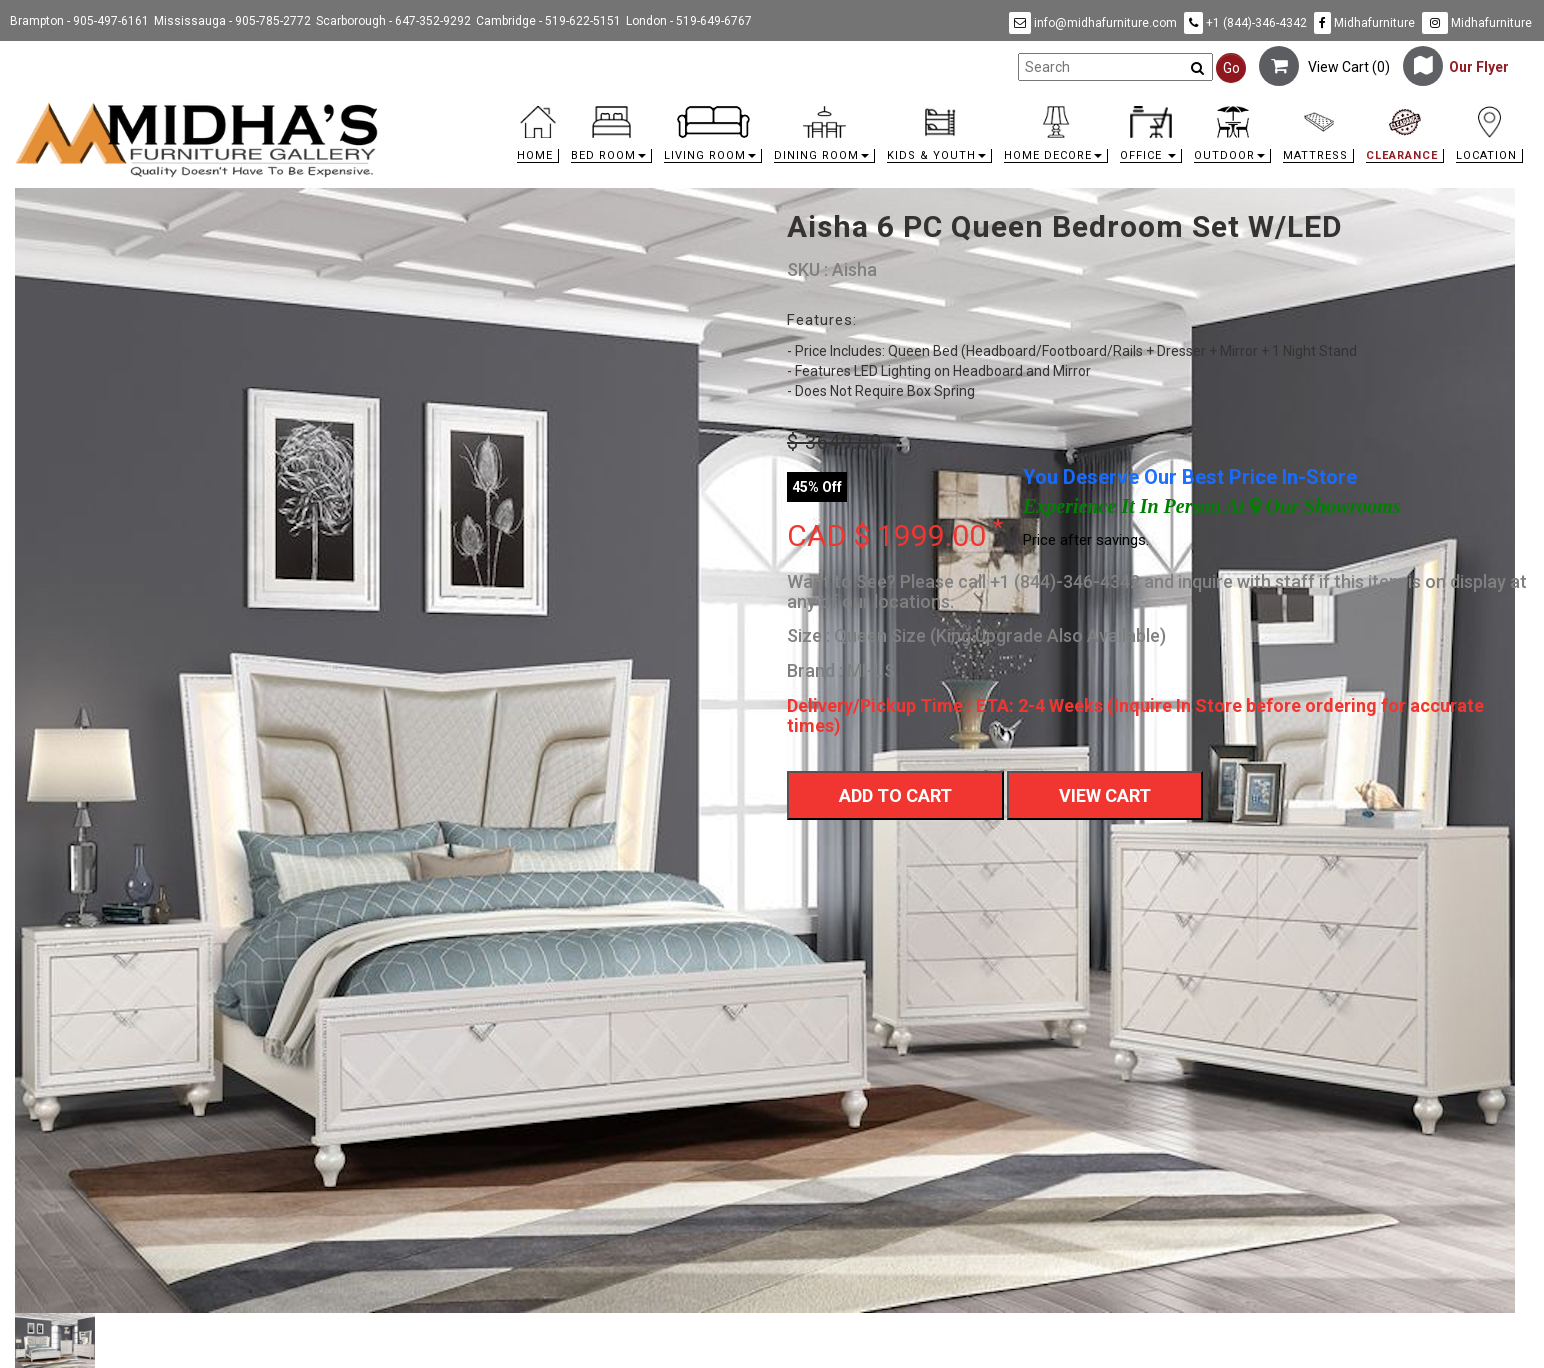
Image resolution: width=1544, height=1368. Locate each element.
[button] (611, 139)
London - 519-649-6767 (689, 21)
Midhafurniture (1364, 23)
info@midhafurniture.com (1093, 23)
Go (1231, 68)
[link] (962, 109)
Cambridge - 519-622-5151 (548, 21)
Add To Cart (895, 795)
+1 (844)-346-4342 (1245, 23)
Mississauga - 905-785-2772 (232, 21)
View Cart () (1324, 67)
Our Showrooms (1325, 506)
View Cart (1105, 795)
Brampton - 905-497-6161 (79, 21)
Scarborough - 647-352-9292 (393, 21)
